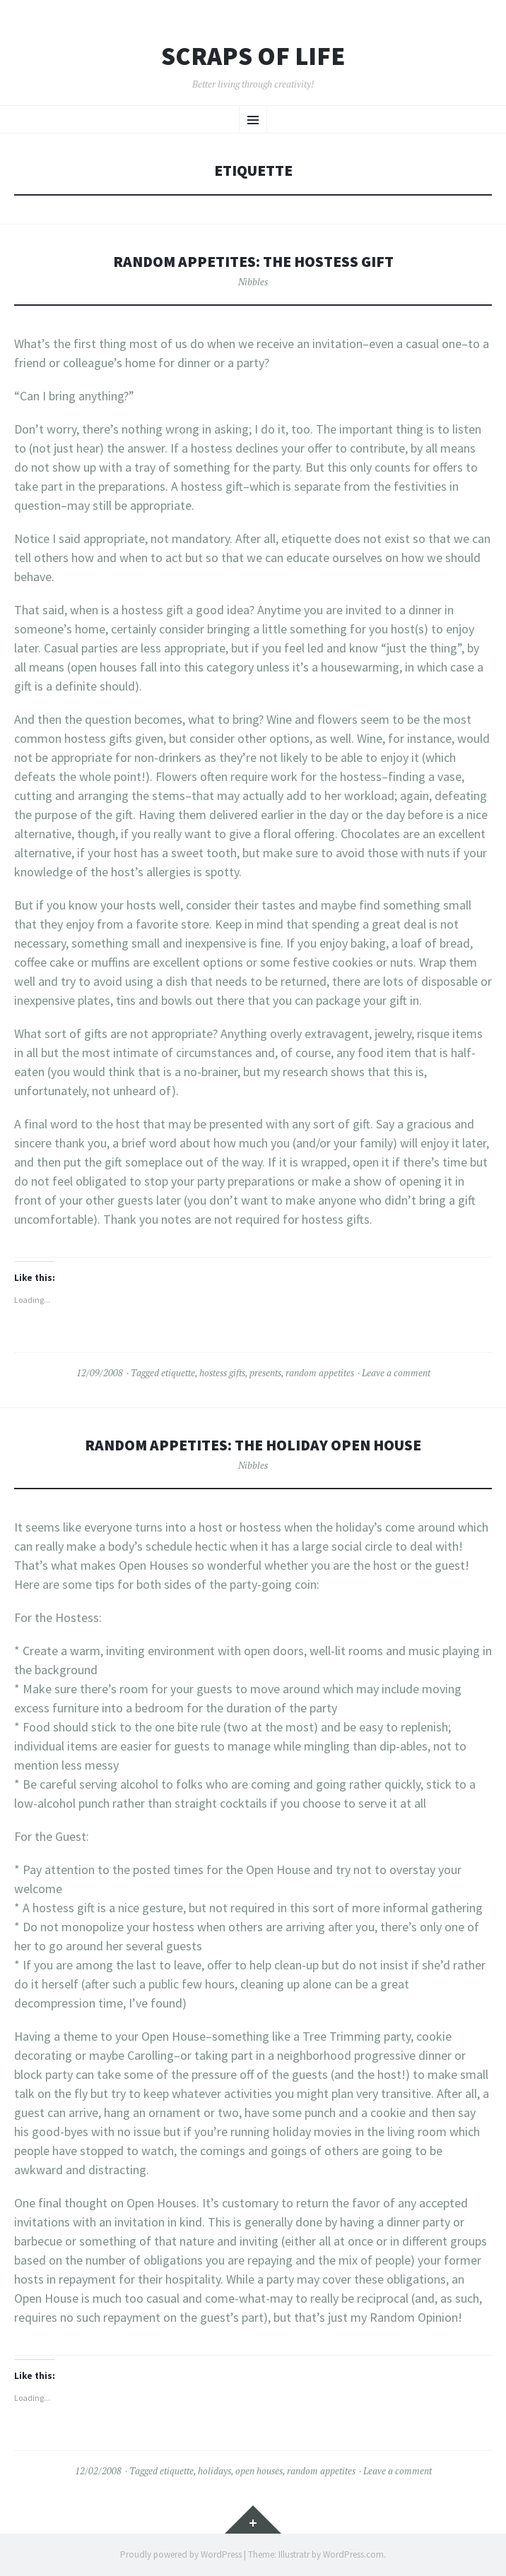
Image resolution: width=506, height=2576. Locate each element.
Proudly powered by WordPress (181, 2554)
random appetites (320, 1372)
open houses (259, 2470)
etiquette (178, 1372)
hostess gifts (222, 1372)
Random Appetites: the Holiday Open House (253, 1445)
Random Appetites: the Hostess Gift (253, 261)
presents (265, 1372)
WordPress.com (353, 2554)
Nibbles (253, 281)
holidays (214, 2470)
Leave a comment (396, 1372)
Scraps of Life (253, 56)
